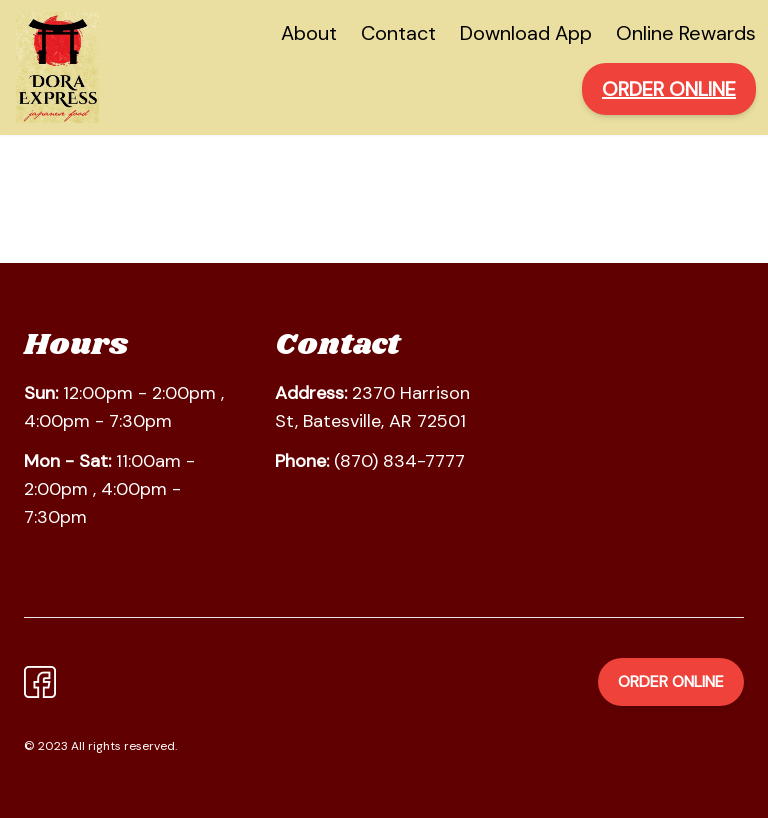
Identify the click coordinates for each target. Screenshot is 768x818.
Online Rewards (686, 33)
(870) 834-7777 (399, 461)
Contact (398, 33)
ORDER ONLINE (669, 89)
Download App (526, 33)
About (309, 33)
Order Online (671, 681)
